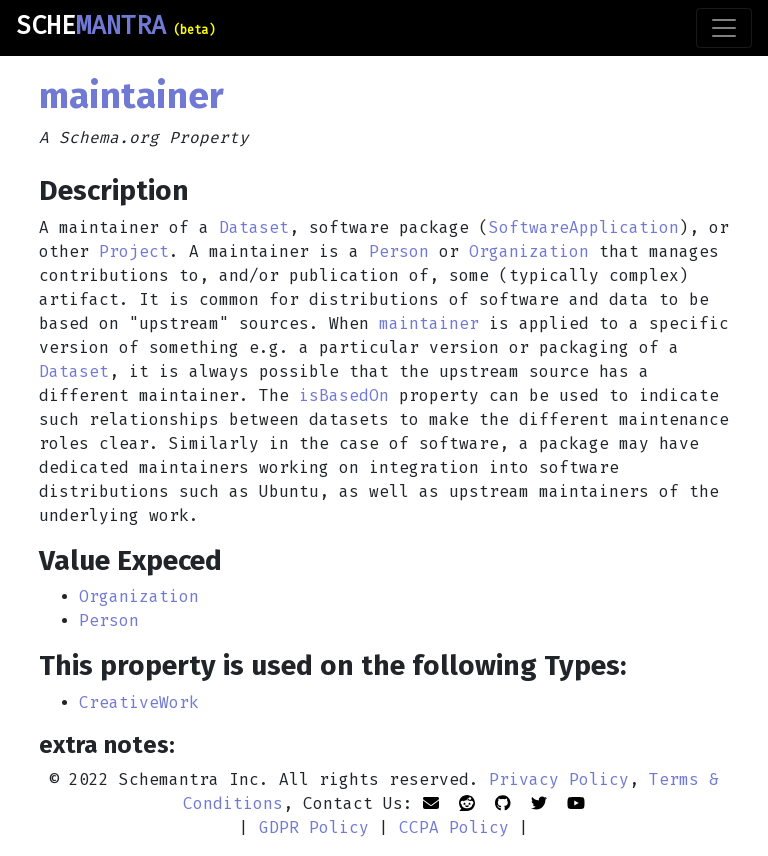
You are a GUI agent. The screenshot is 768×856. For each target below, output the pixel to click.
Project (134, 251)
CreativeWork (139, 702)
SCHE (115, 26)
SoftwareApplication (584, 227)
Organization (529, 251)
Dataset (254, 227)
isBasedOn (344, 395)
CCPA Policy (454, 827)
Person (399, 251)
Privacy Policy (559, 779)
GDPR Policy (314, 827)
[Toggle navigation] (724, 28)
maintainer (429, 323)
